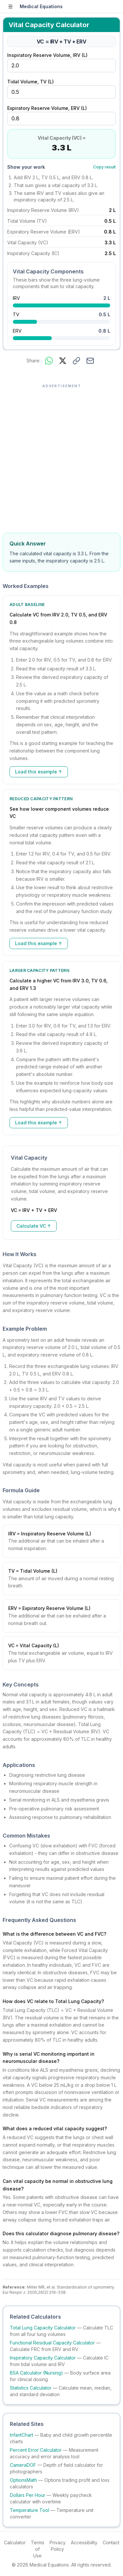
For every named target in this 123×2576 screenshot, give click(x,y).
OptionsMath (23, 2480)
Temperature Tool (29, 2510)
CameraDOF (23, 2465)
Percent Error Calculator (36, 2450)
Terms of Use (37, 2549)
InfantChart (21, 2435)
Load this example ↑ (38, 771)
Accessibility (84, 2542)
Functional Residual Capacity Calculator (52, 2342)
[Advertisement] (61, 455)
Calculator (15, 2542)
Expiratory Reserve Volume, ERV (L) (47, 108)
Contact (111, 2542)
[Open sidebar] (10, 6)
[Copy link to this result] (76, 360)
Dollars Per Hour (27, 2495)
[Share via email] (90, 360)
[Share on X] (62, 360)
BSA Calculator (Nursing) (36, 2373)
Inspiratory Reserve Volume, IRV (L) (47, 55)
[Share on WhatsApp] (48, 360)
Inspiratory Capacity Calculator (43, 2357)
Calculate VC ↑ (33, 1226)
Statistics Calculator (30, 2388)
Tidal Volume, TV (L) (30, 81)
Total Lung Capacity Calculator (43, 2327)
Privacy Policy (58, 2546)
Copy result (104, 166)
